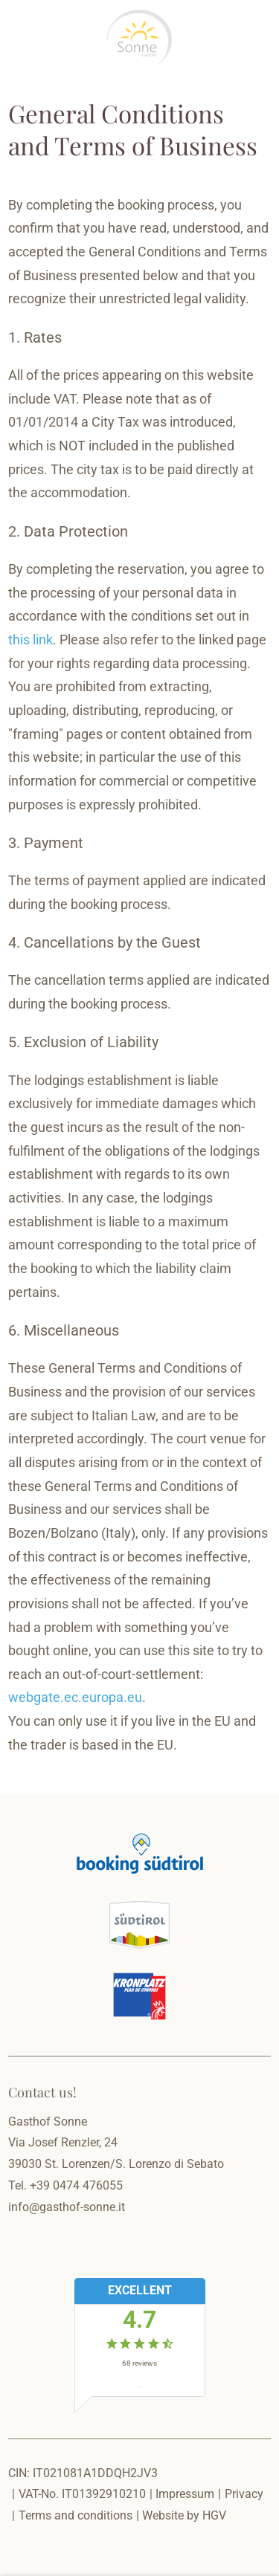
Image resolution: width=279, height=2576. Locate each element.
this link (30, 639)
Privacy (244, 2494)
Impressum (184, 2494)
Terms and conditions (75, 2515)
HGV (214, 2515)
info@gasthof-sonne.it (66, 2207)
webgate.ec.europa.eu (75, 1697)
